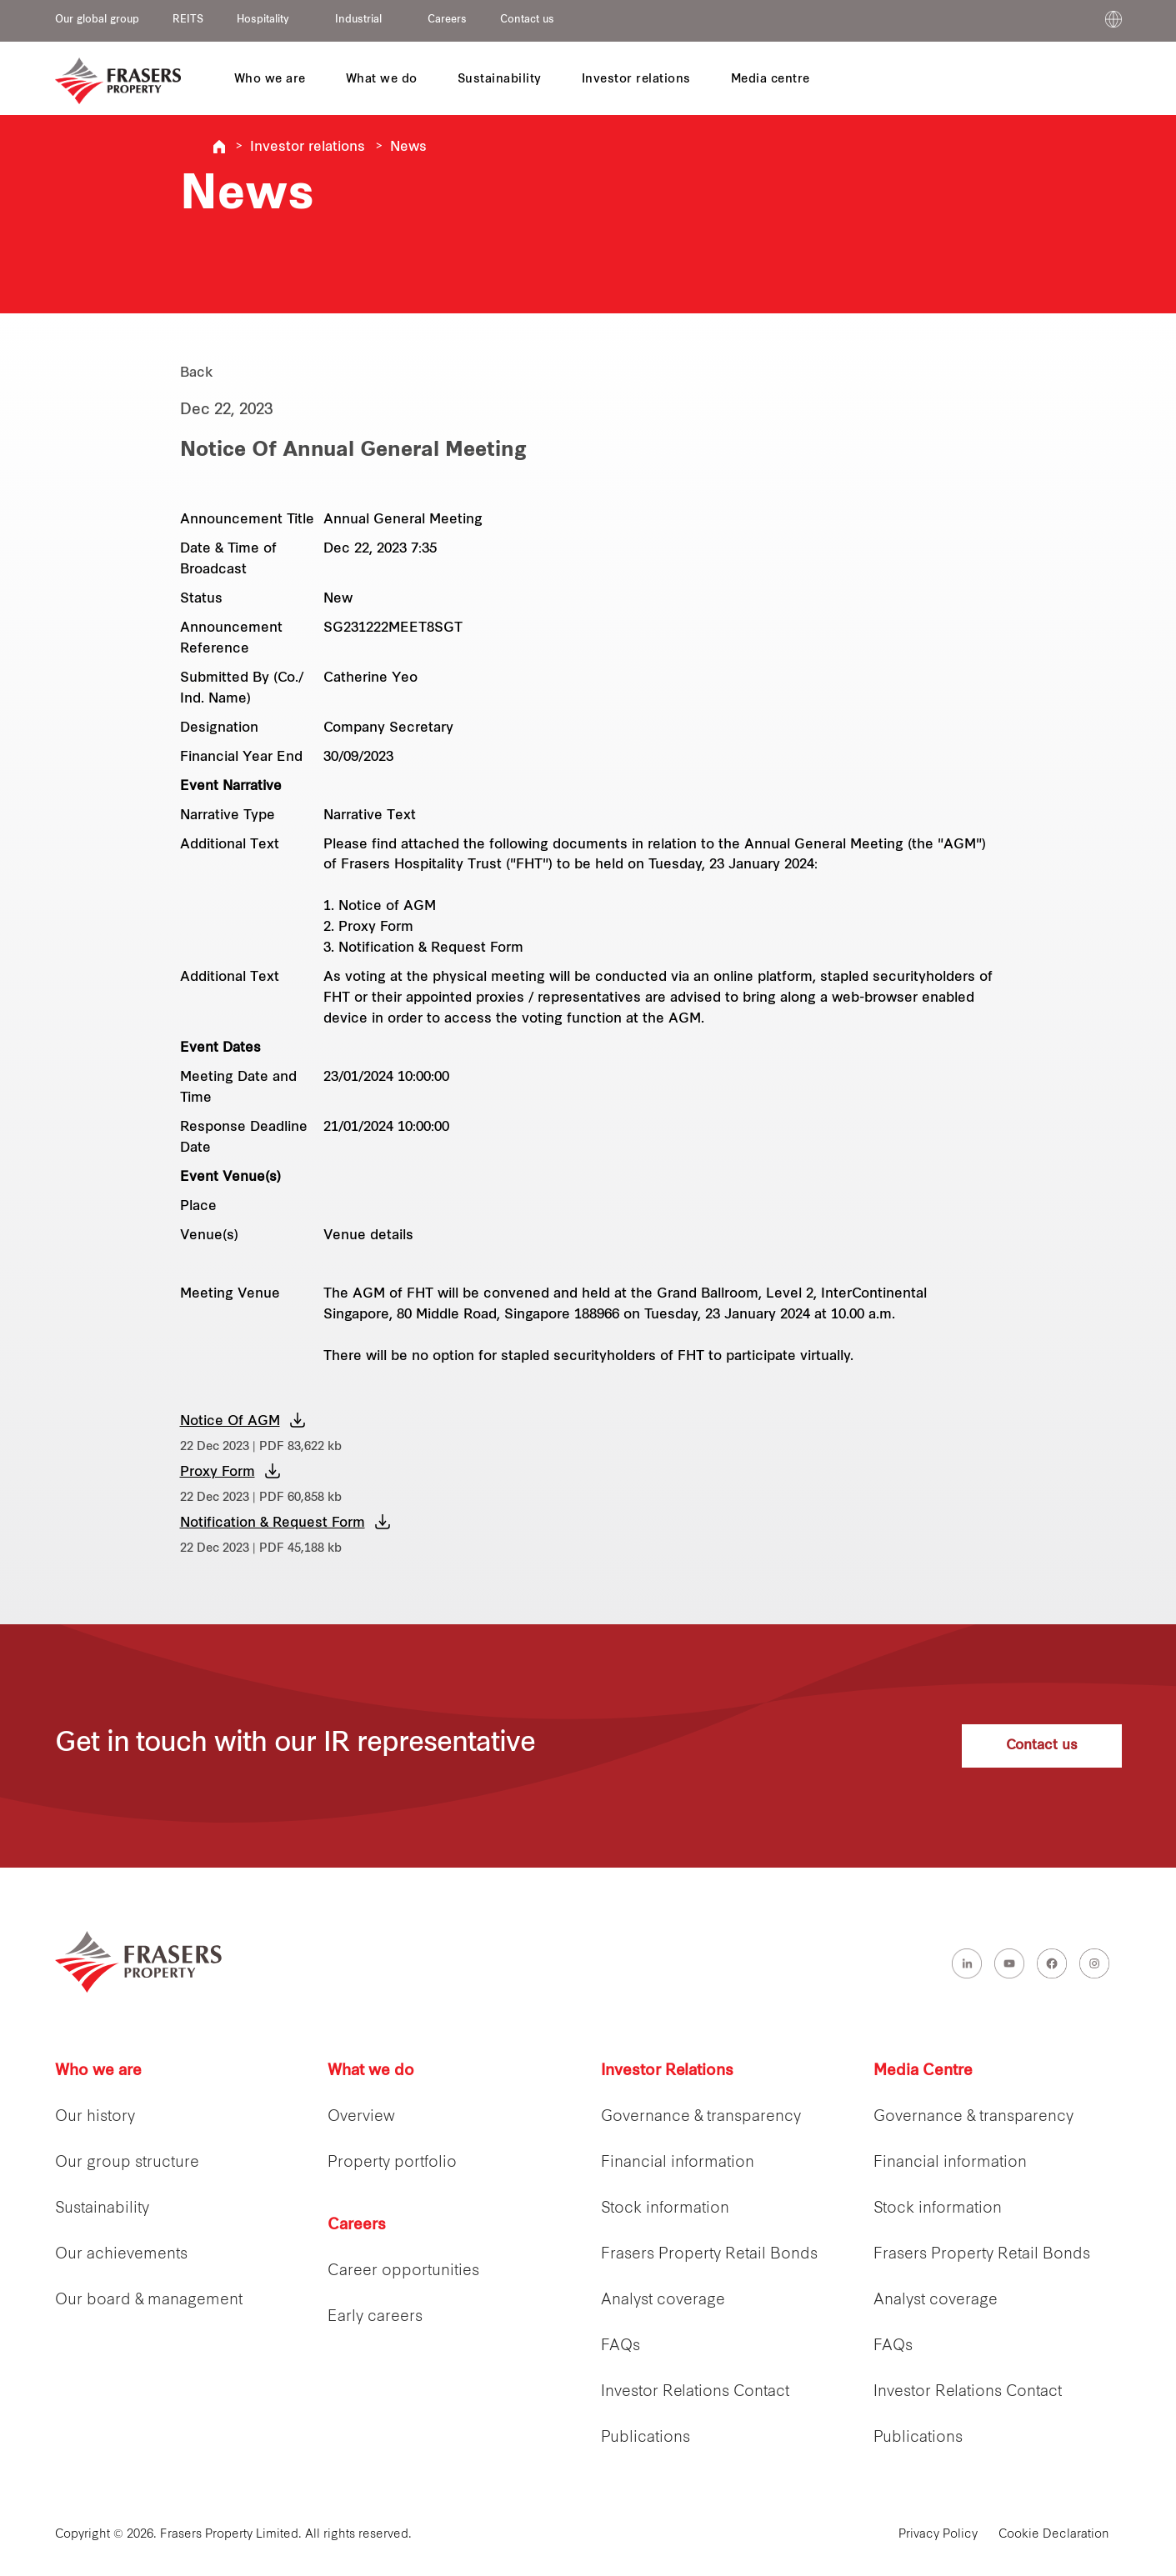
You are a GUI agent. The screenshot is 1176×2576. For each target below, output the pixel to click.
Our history (95, 2117)
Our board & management (149, 2300)
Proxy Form (217, 1472)
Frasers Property (219, 146)
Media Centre (923, 2071)
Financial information (677, 2163)
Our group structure (127, 2163)
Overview (361, 2117)
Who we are (98, 2071)
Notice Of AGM (230, 1421)
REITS (188, 20)
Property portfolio (392, 2163)
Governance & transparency (701, 2117)
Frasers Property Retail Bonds (709, 2255)
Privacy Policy (938, 2534)
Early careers (375, 2317)
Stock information (665, 2209)
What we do (371, 2071)
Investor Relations (667, 2071)
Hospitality (263, 19)
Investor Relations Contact (695, 2392)
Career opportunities (403, 2271)
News (408, 147)
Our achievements (121, 2255)
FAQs (620, 2346)
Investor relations (307, 147)
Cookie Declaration (1053, 2534)
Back (196, 373)
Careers (447, 20)
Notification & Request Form (272, 1523)
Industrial (358, 19)
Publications (645, 2438)
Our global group (97, 20)
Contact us (527, 20)
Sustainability (102, 2209)
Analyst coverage (663, 2300)
